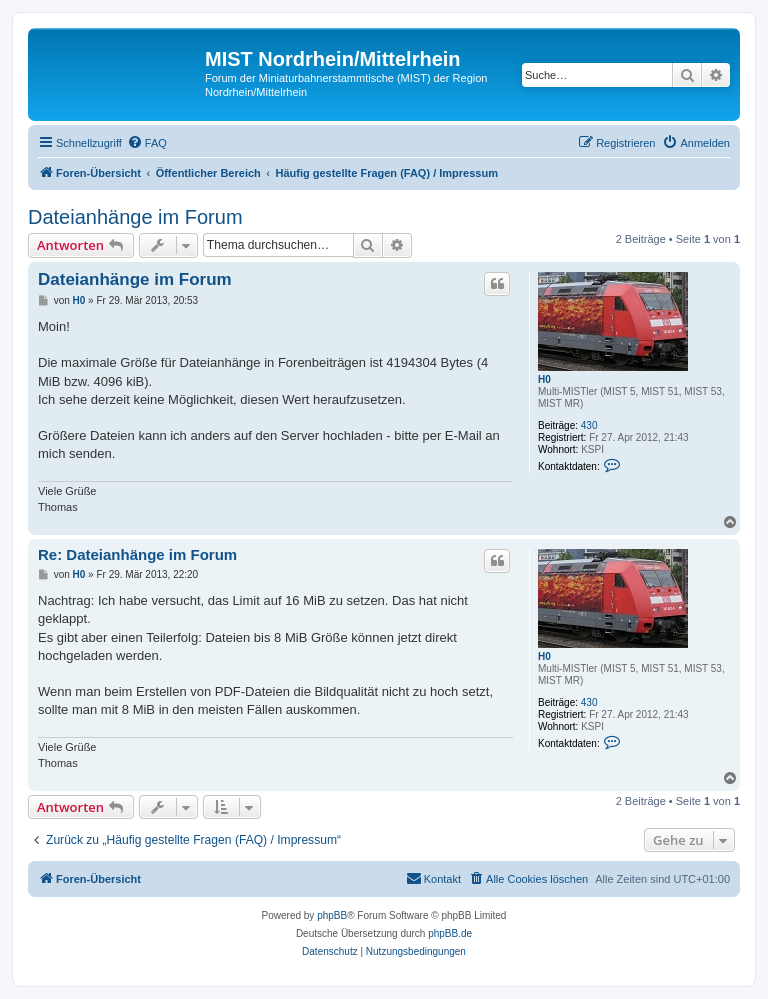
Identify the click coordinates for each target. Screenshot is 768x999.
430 (589, 425)
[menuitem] (147, 143)
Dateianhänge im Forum (135, 217)
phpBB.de (450, 933)
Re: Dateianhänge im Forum (137, 554)
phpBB (332, 915)
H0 (544, 379)
